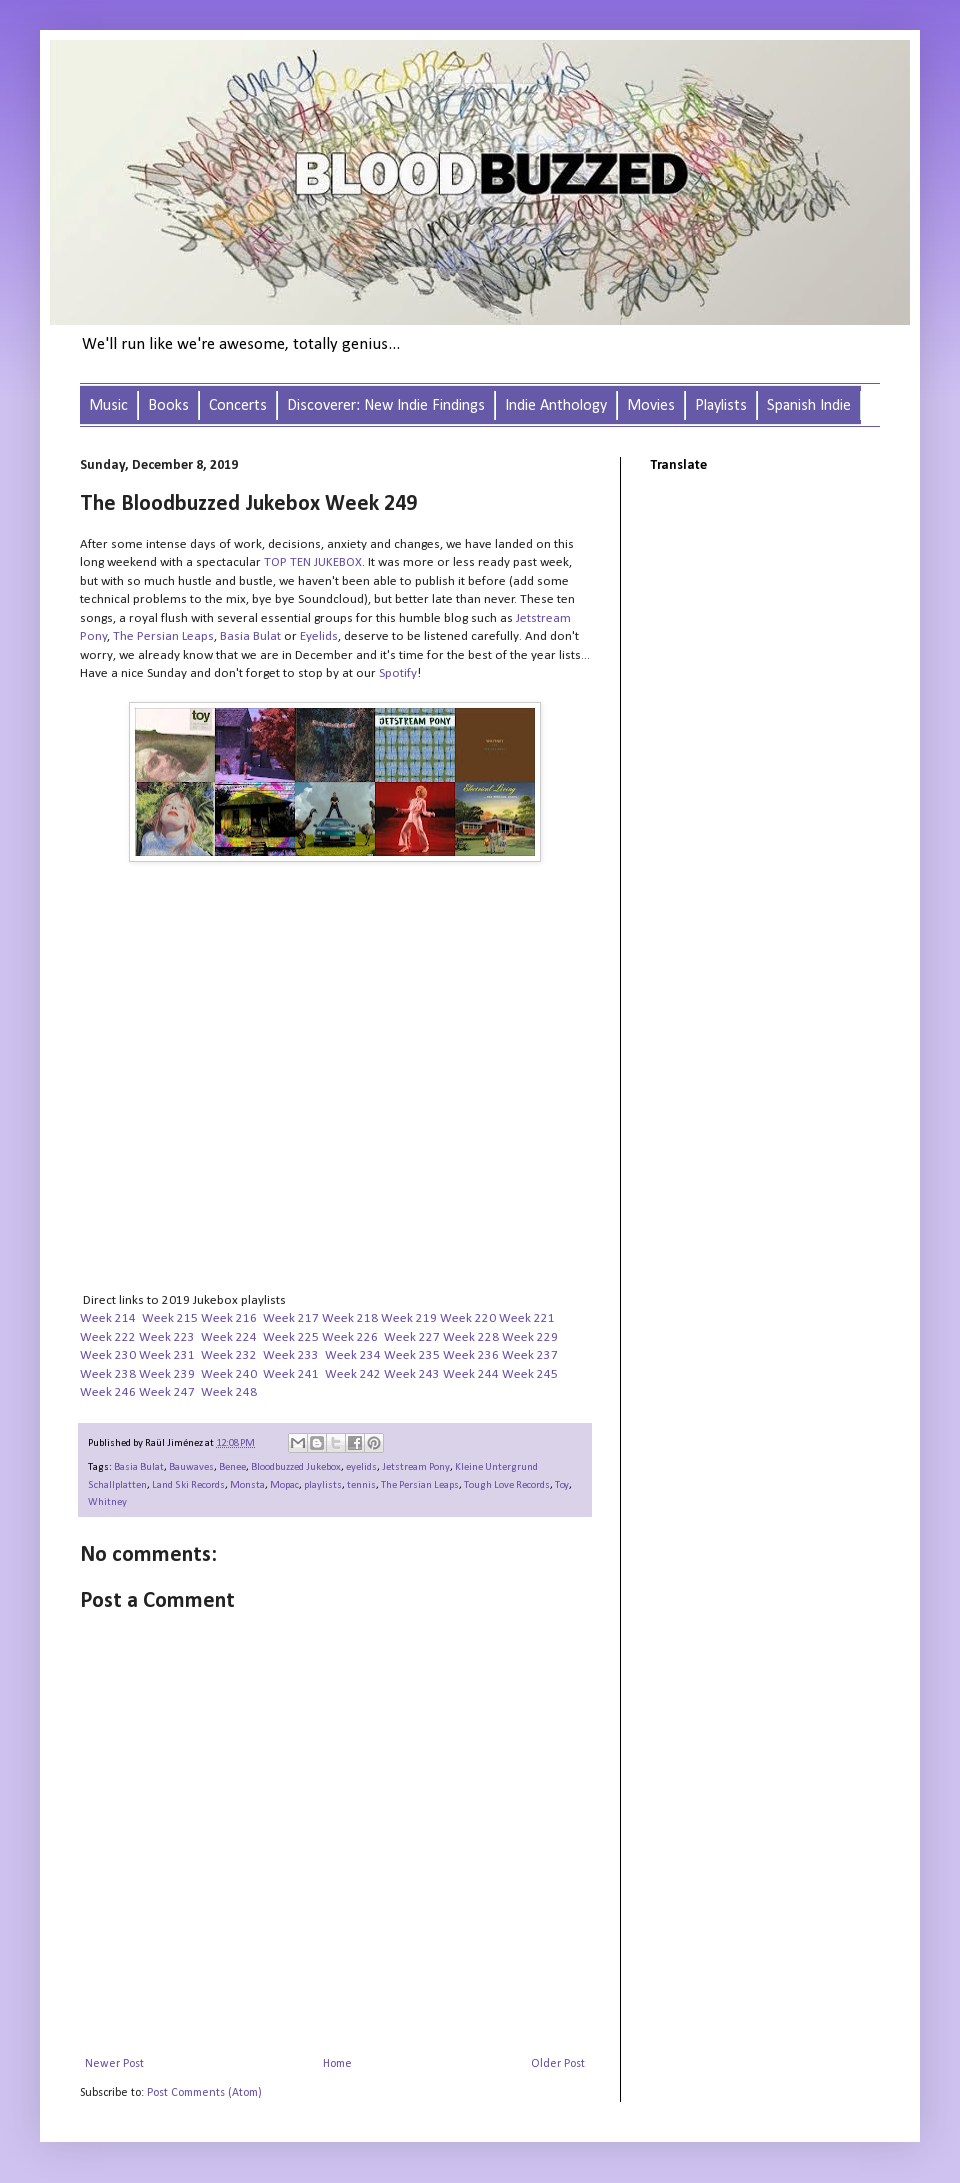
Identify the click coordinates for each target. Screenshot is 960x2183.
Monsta (247, 1485)
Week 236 (471, 1355)
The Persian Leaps (420, 1485)
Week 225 (291, 1337)
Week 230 (108, 1355)
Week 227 (412, 1337)
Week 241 (291, 1374)
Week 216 (229, 1318)
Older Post (558, 2064)
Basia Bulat (139, 1467)
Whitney (107, 1502)
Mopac (284, 1485)
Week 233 (291, 1355)
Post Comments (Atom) (204, 2093)
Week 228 (471, 1337)
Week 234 (353, 1355)
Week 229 (530, 1337)
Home (337, 2064)
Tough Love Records (507, 1485)
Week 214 (108, 1318)
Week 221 (527, 1318)
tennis (361, 1485)
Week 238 (108, 1374)
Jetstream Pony (416, 1467)
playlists (323, 1485)
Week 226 (350, 1337)
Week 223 (167, 1337)
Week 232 (229, 1355)
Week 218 (350, 1318)
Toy (562, 1485)
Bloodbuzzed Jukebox (296, 1467)
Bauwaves (191, 1467)
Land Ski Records (188, 1485)
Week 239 (167, 1374)
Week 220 (468, 1318)
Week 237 (530, 1355)
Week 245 (530, 1374)
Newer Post (114, 2064)
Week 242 (353, 1374)
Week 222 (108, 1337)
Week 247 (167, 1392)
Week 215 (170, 1318)
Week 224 (229, 1337)
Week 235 (412, 1355)
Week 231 (167, 1355)
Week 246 (108, 1392)
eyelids (361, 1467)
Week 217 (291, 1318)
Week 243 (412, 1374)
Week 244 (471, 1374)
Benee (232, 1467)
